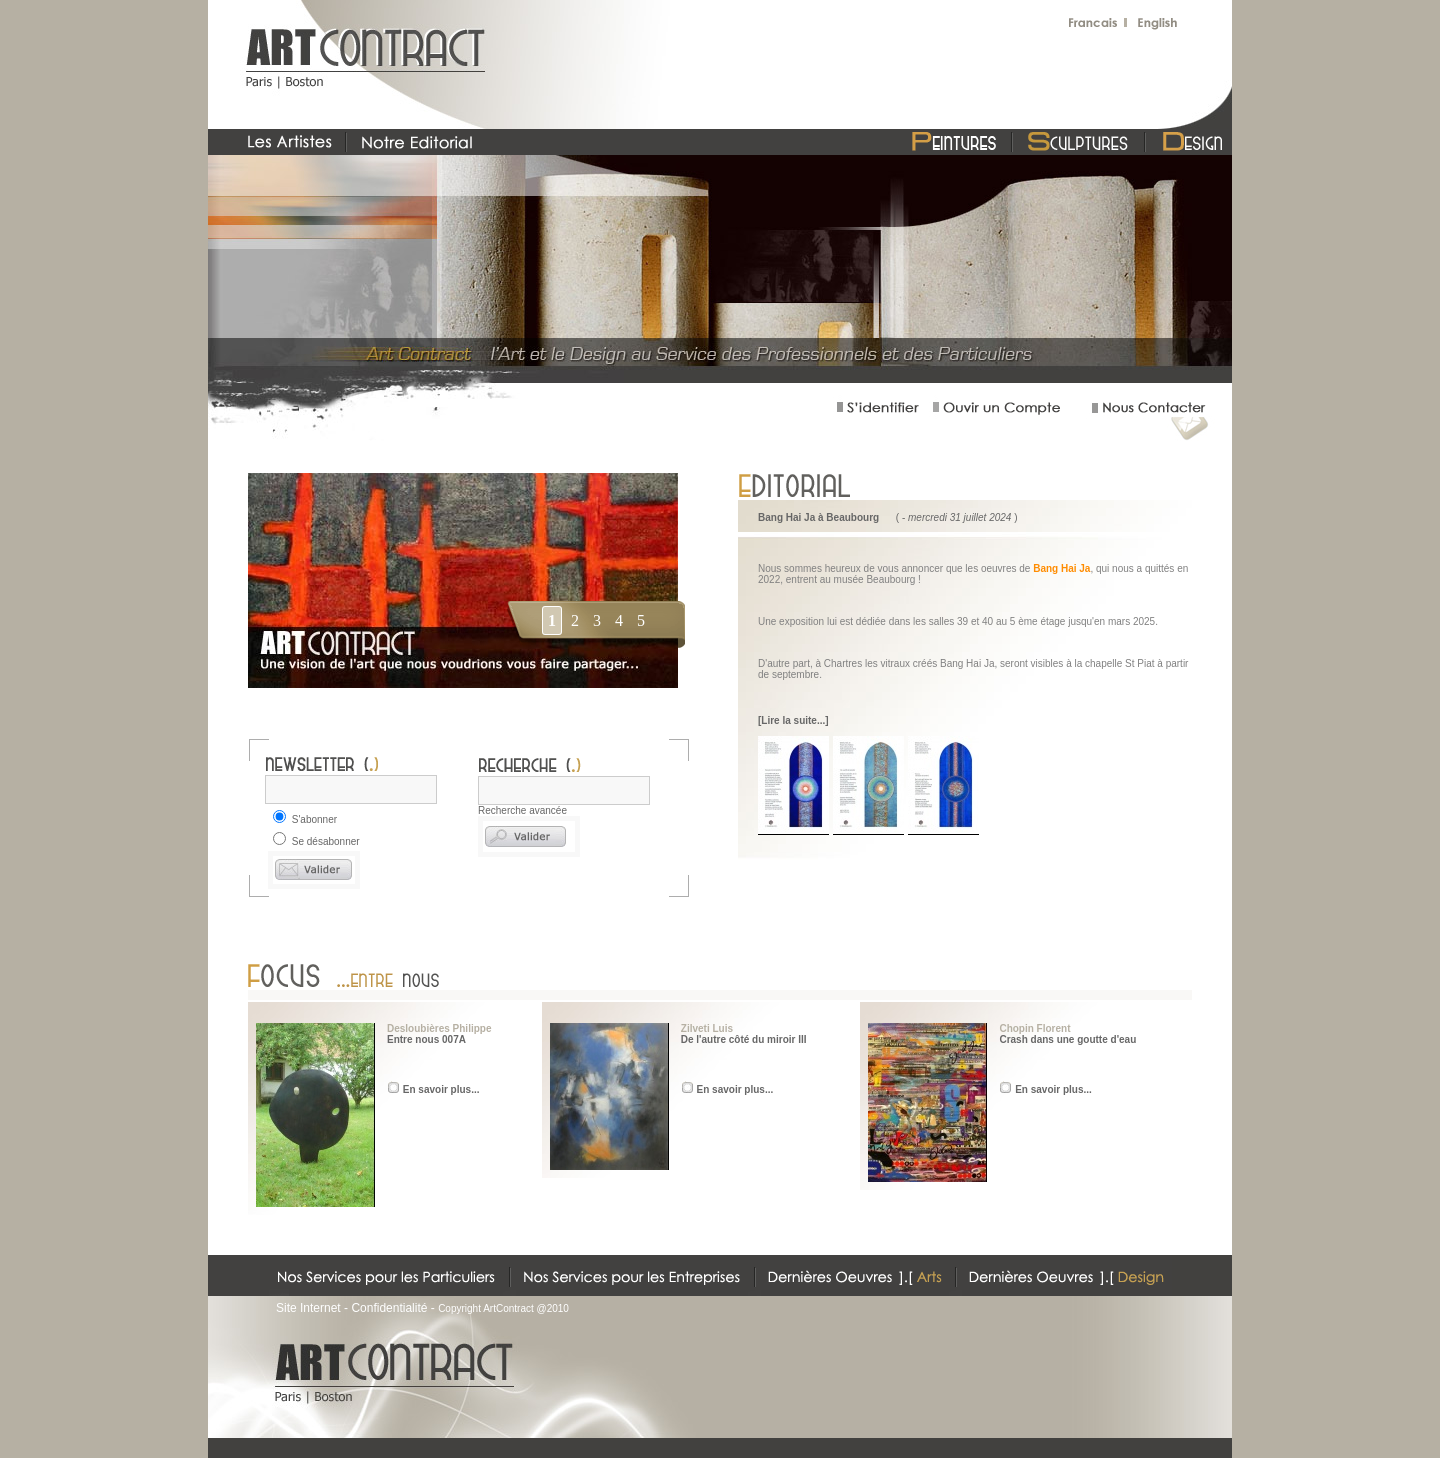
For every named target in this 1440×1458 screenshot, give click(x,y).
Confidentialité (389, 1308)
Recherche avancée (522, 810)
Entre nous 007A (426, 1039)
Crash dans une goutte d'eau (1067, 1039)
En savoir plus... (441, 1089)
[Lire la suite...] (793, 720)
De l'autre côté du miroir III (744, 1039)
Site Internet (308, 1308)
